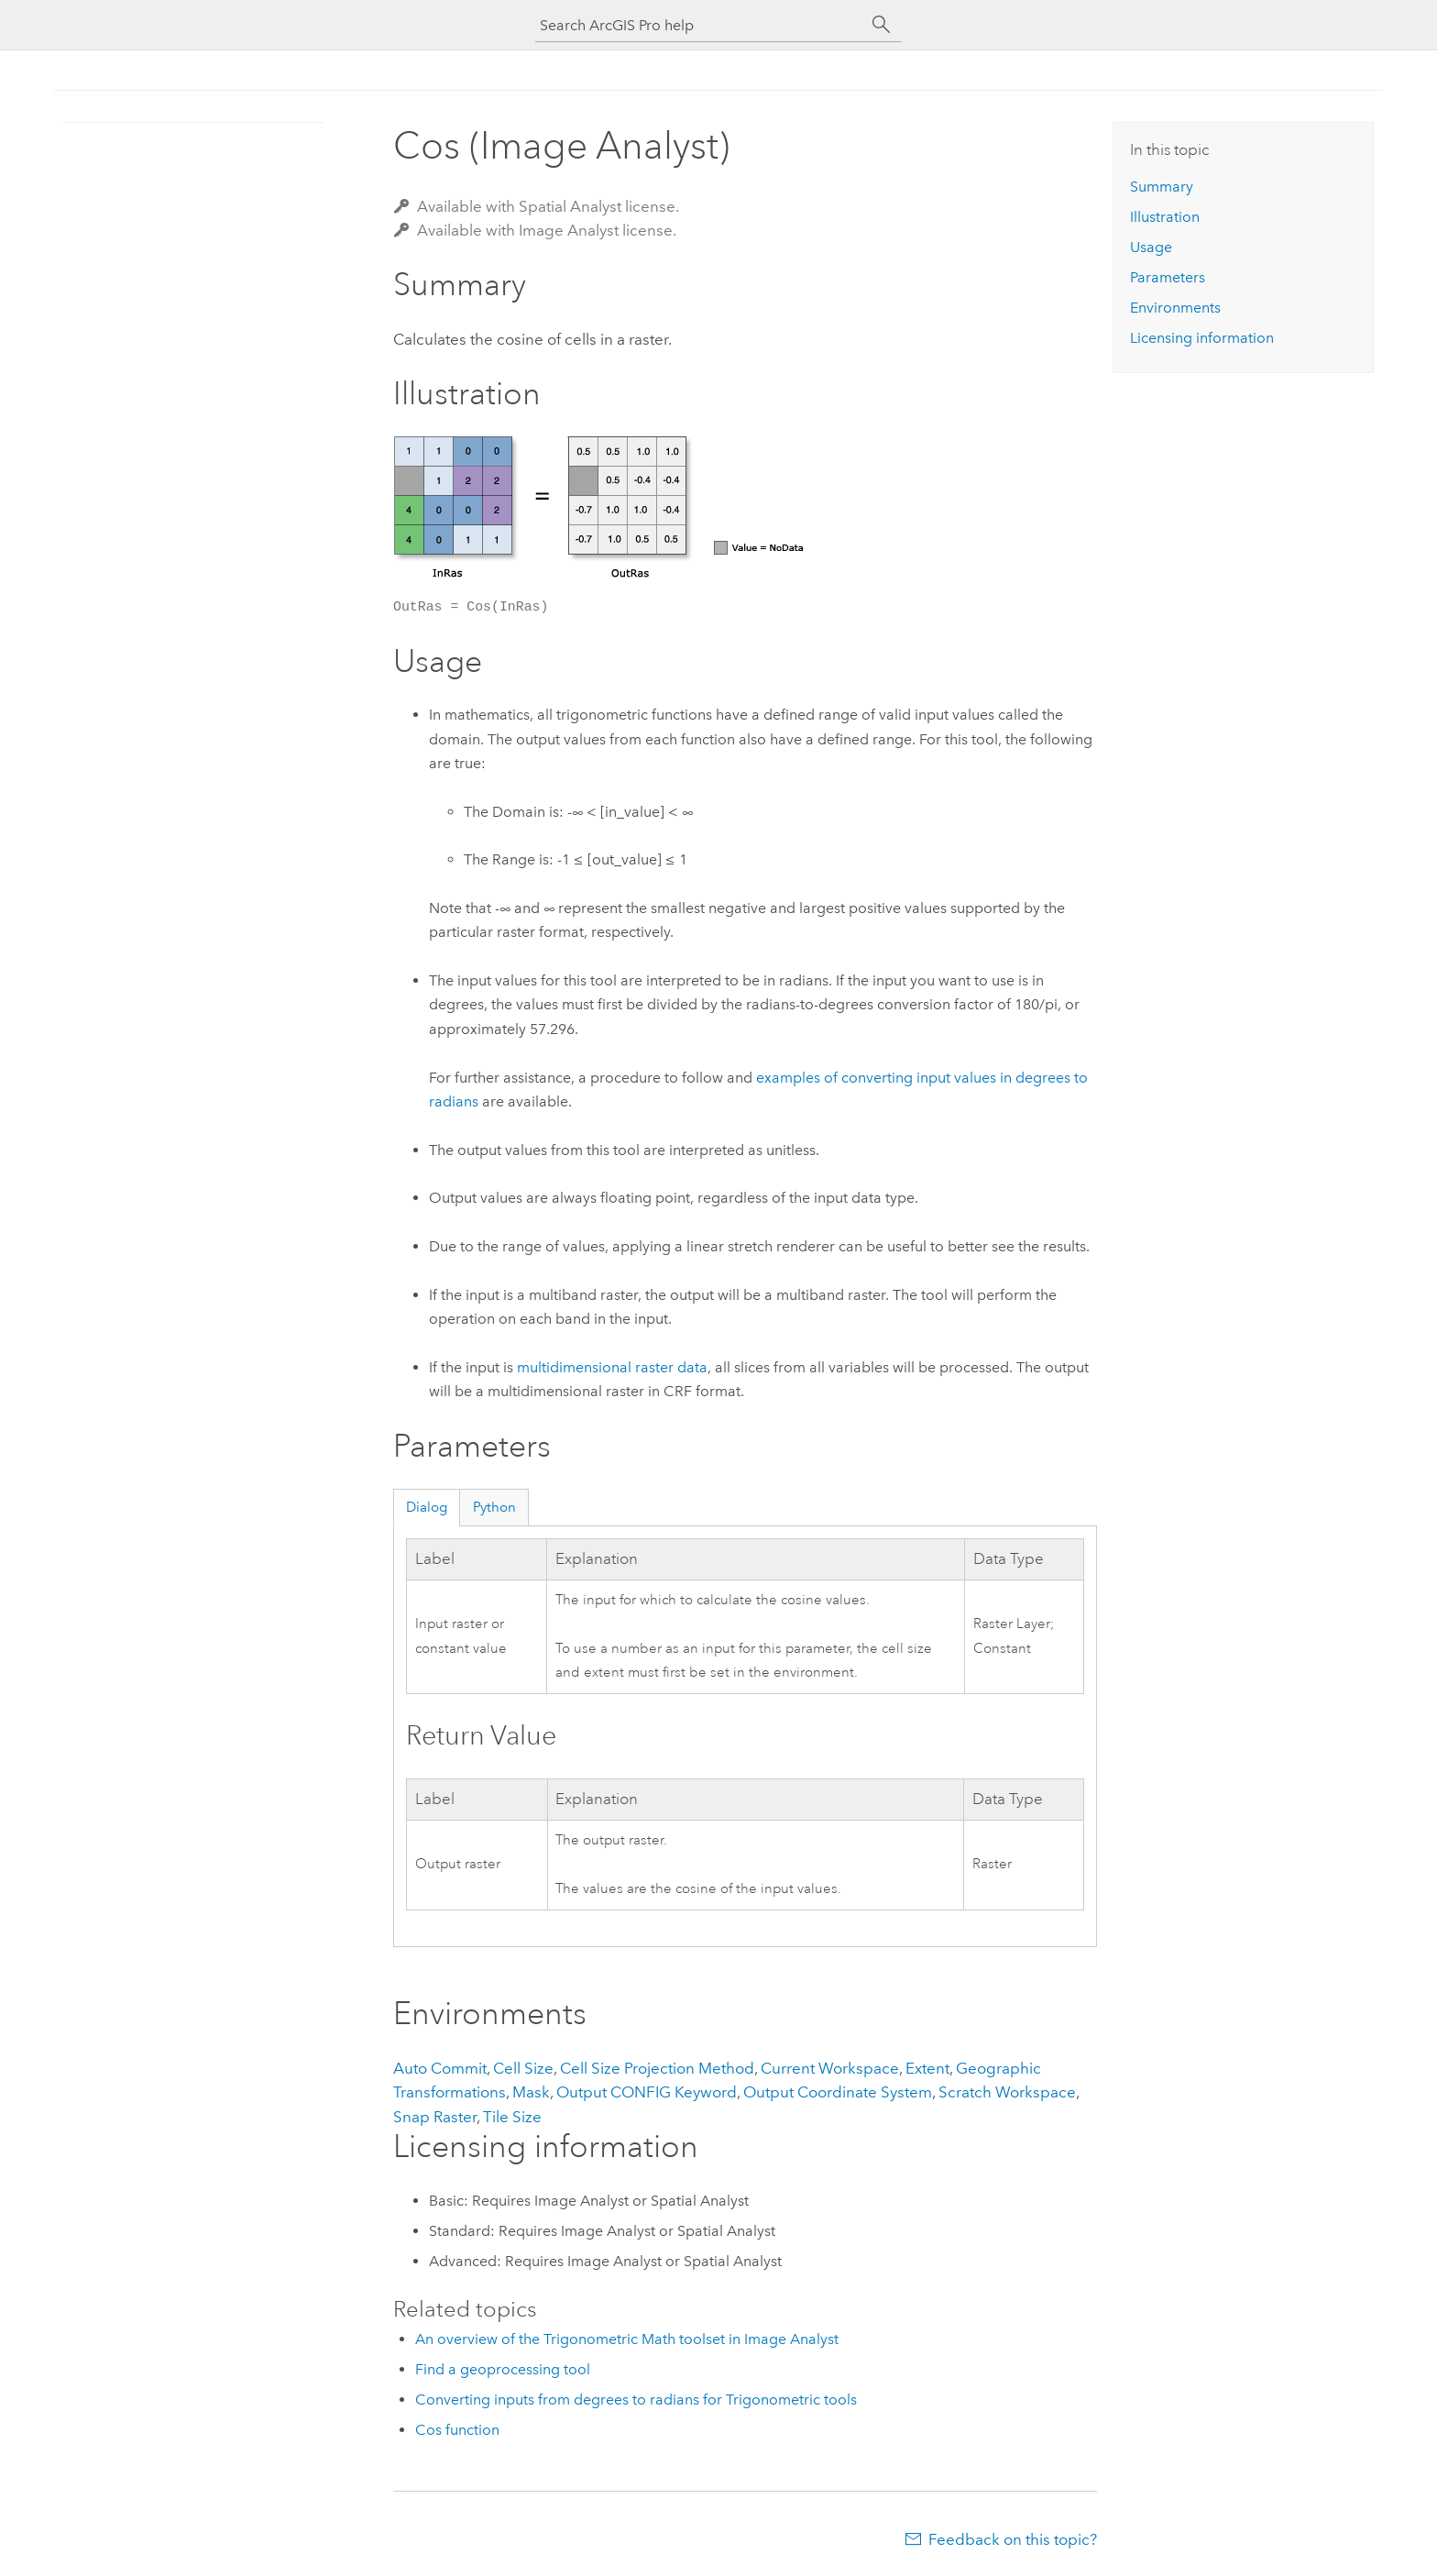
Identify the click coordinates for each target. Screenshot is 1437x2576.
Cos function (457, 2429)
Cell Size (523, 2068)
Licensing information (1202, 338)
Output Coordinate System (837, 2092)
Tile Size (512, 2117)
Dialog (426, 1507)
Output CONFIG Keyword (646, 2092)
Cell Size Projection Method (657, 2068)
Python (494, 1507)
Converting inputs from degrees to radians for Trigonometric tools (636, 2399)
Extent (927, 2068)
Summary (1161, 186)
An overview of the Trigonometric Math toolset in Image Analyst (627, 2339)
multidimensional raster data (612, 1367)
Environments (1175, 307)
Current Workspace (830, 2068)
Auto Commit (440, 2068)
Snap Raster (435, 2117)
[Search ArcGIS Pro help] (700, 25)
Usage (1151, 247)
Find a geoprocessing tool (502, 2369)
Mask (531, 2092)
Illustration (1165, 217)
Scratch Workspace (1007, 2092)
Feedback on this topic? (1012, 2539)
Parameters (1167, 277)
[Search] (881, 25)
